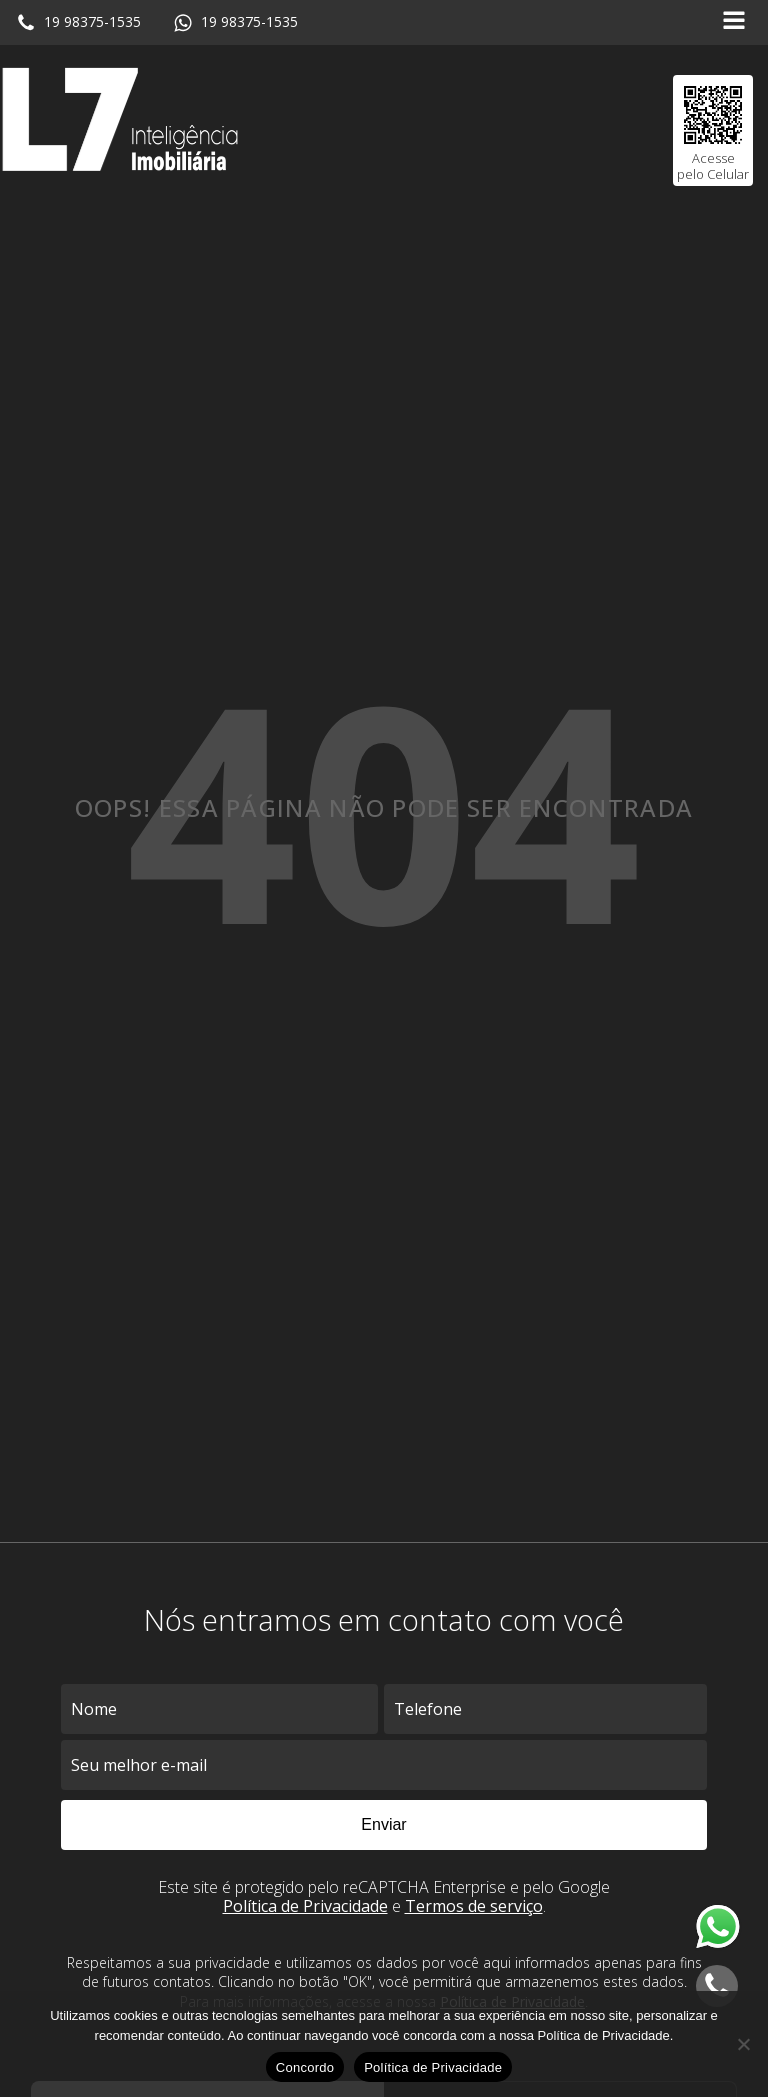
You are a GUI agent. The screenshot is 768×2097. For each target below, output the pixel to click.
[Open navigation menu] (734, 22)
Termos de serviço (474, 1906)
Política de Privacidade (305, 1906)
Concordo (305, 2067)
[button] (78, 23)
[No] (743, 2044)
